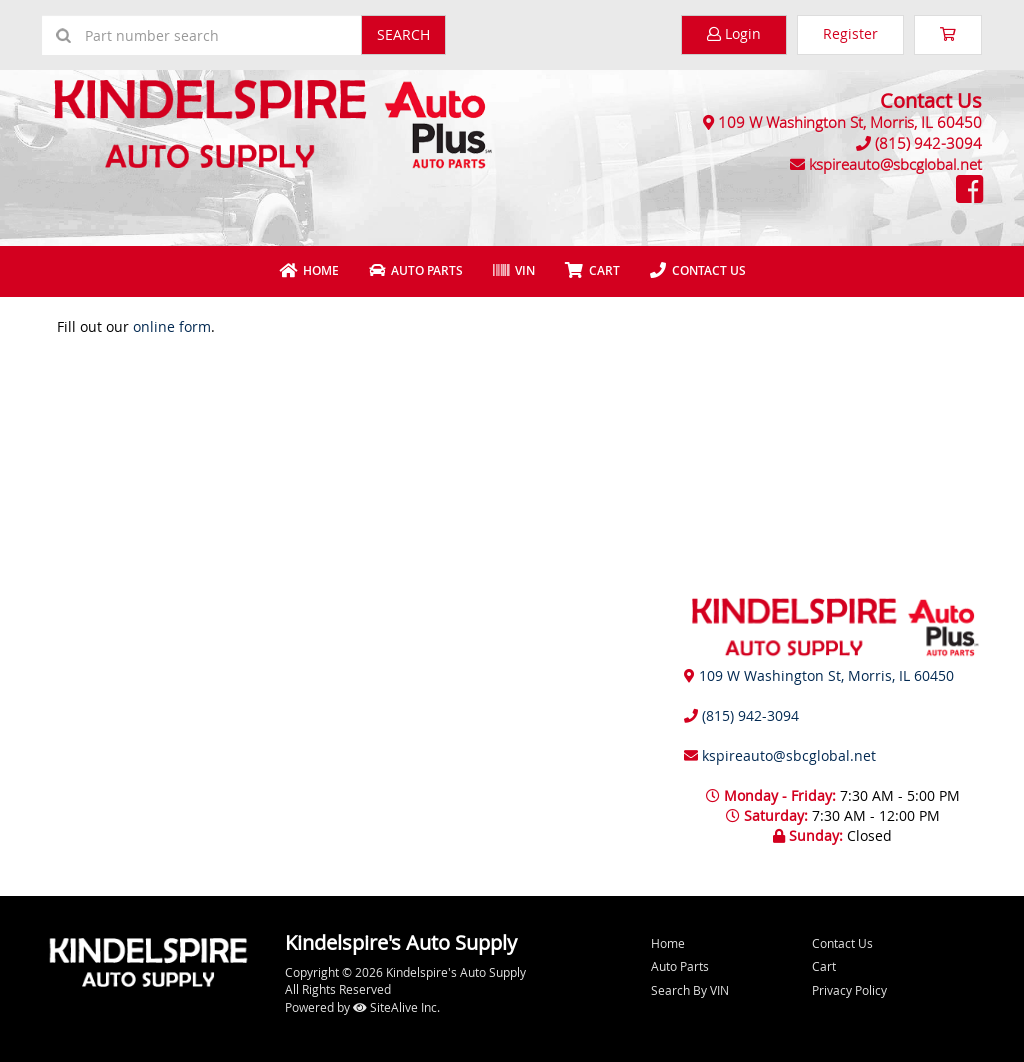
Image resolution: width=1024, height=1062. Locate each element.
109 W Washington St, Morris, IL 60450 (850, 122)
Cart (824, 966)
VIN (514, 270)
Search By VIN (690, 990)
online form (172, 326)
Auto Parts (416, 270)
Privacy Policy (849, 990)
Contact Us (698, 270)
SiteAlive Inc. (396, 1007)
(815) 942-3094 (928, 143)
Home (309, 270)
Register (850, 33)
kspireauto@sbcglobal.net (895, 164)
